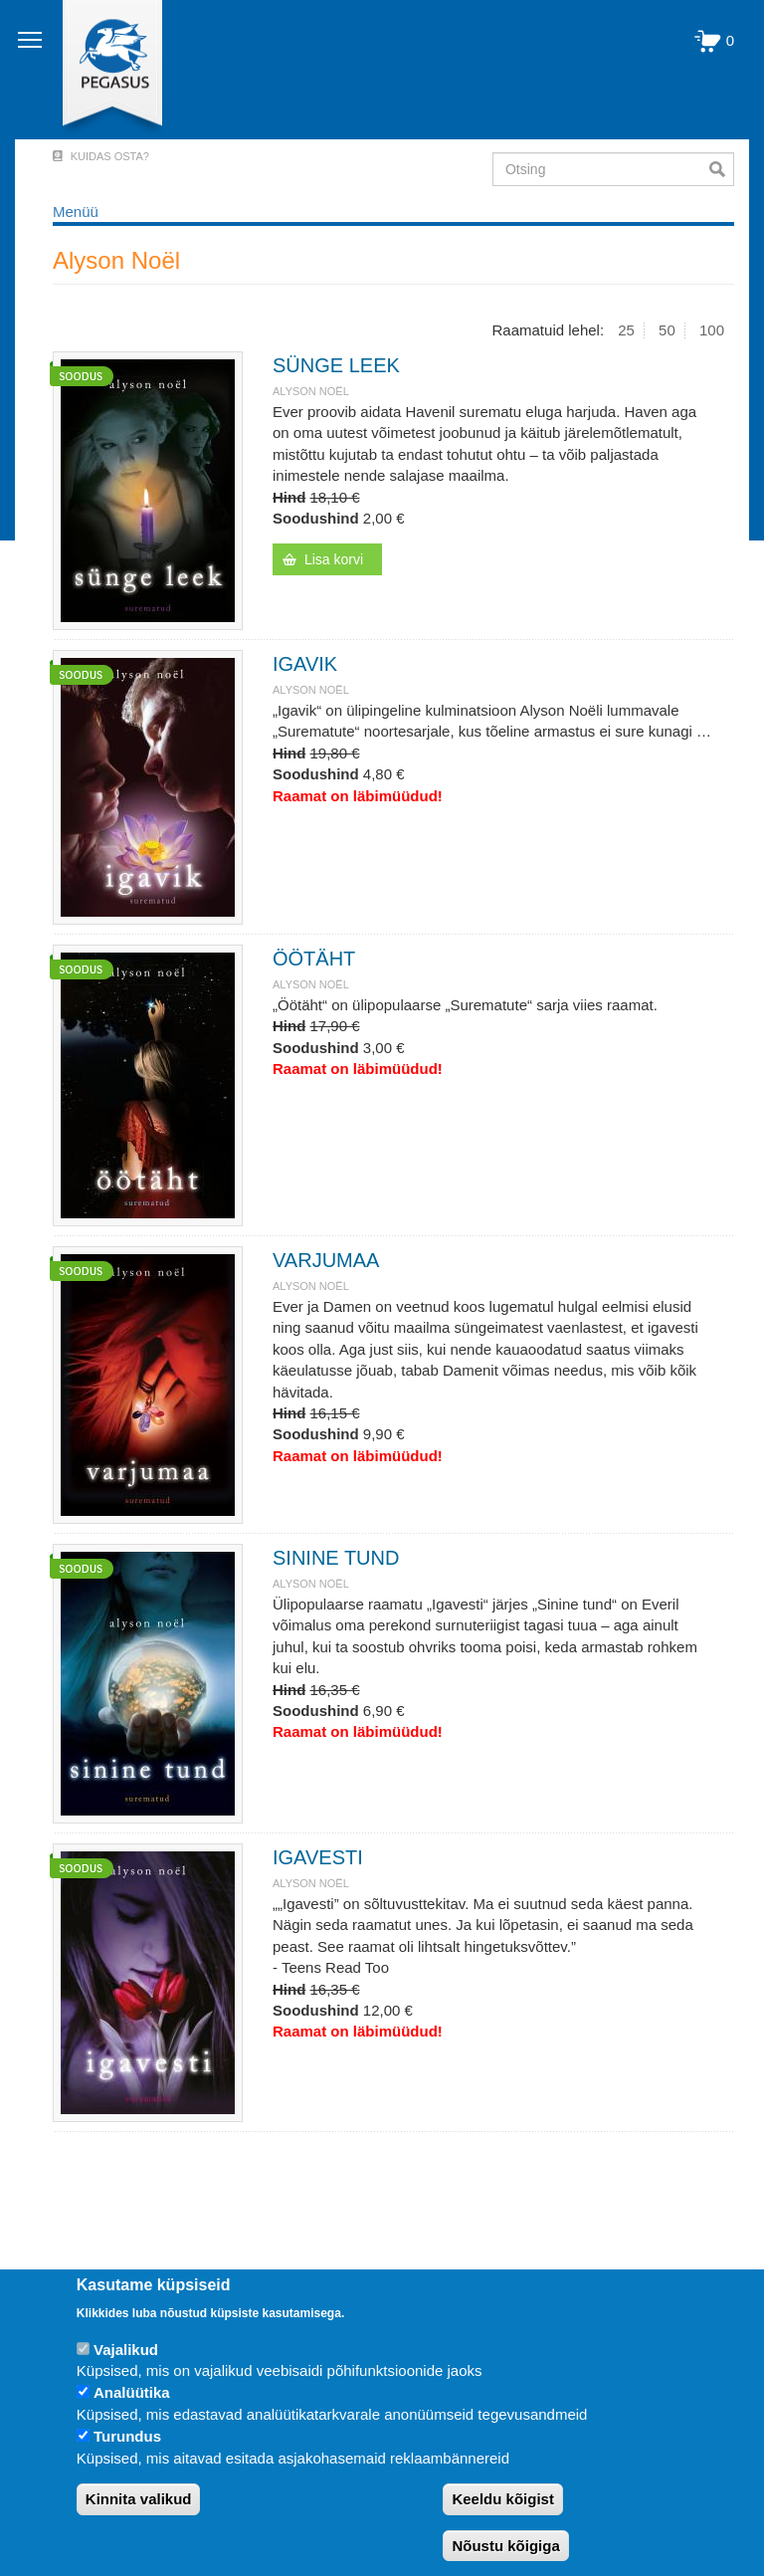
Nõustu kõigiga (505, 2545)
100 (711, 330)
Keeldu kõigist (503, 2498)
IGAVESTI (318, 1857)
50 (667, 330)
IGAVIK (305, 664)
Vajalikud (126, 2349)
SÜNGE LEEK (336, 365)
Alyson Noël (311, 391)
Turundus (127, 2436)
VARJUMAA (326, 1260)
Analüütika (132, 2392)
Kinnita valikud (139, 2498)
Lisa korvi (333, 559)
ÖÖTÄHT (314, 958)
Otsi (721, 169)
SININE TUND (336, 1558)
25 (626, 330)
